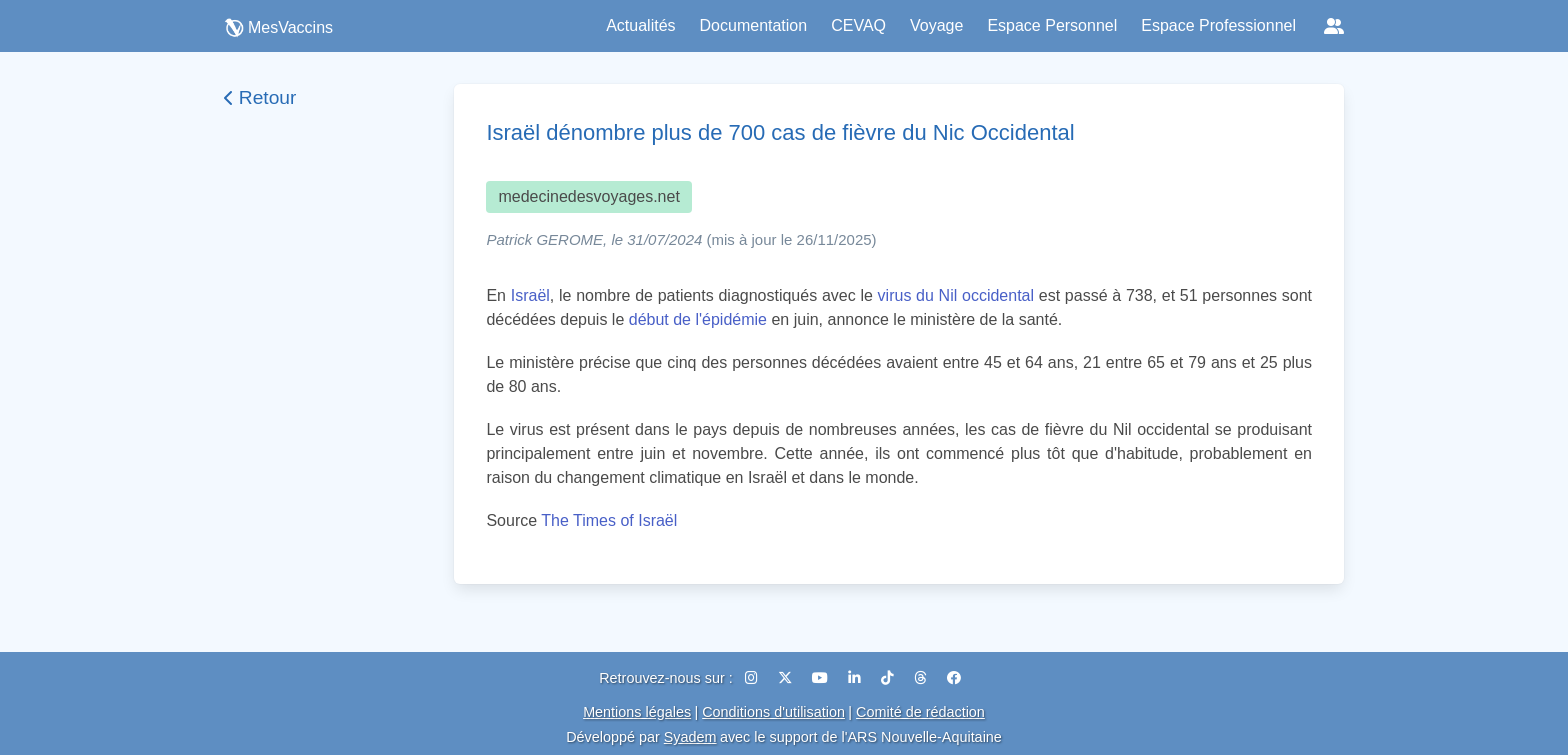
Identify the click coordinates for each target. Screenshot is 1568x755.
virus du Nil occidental (956, 295)
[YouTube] (822, 678)
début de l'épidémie (698, 319)
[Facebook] (954, 678)
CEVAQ (858, 25)
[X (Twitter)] (787, 678)
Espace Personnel (1052, 25)
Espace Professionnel (1218, 25)
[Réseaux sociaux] (1334, 26)
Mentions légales (637, 712)
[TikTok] (889, 678)
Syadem (690, 737)
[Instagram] (753, 678)
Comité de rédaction (920, 712)
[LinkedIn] (856, 678)
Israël (530, 295)
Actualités (640, 25)
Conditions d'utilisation (773, 712)
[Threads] (922, 678)
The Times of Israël (609, 520)
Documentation (754, 25)
